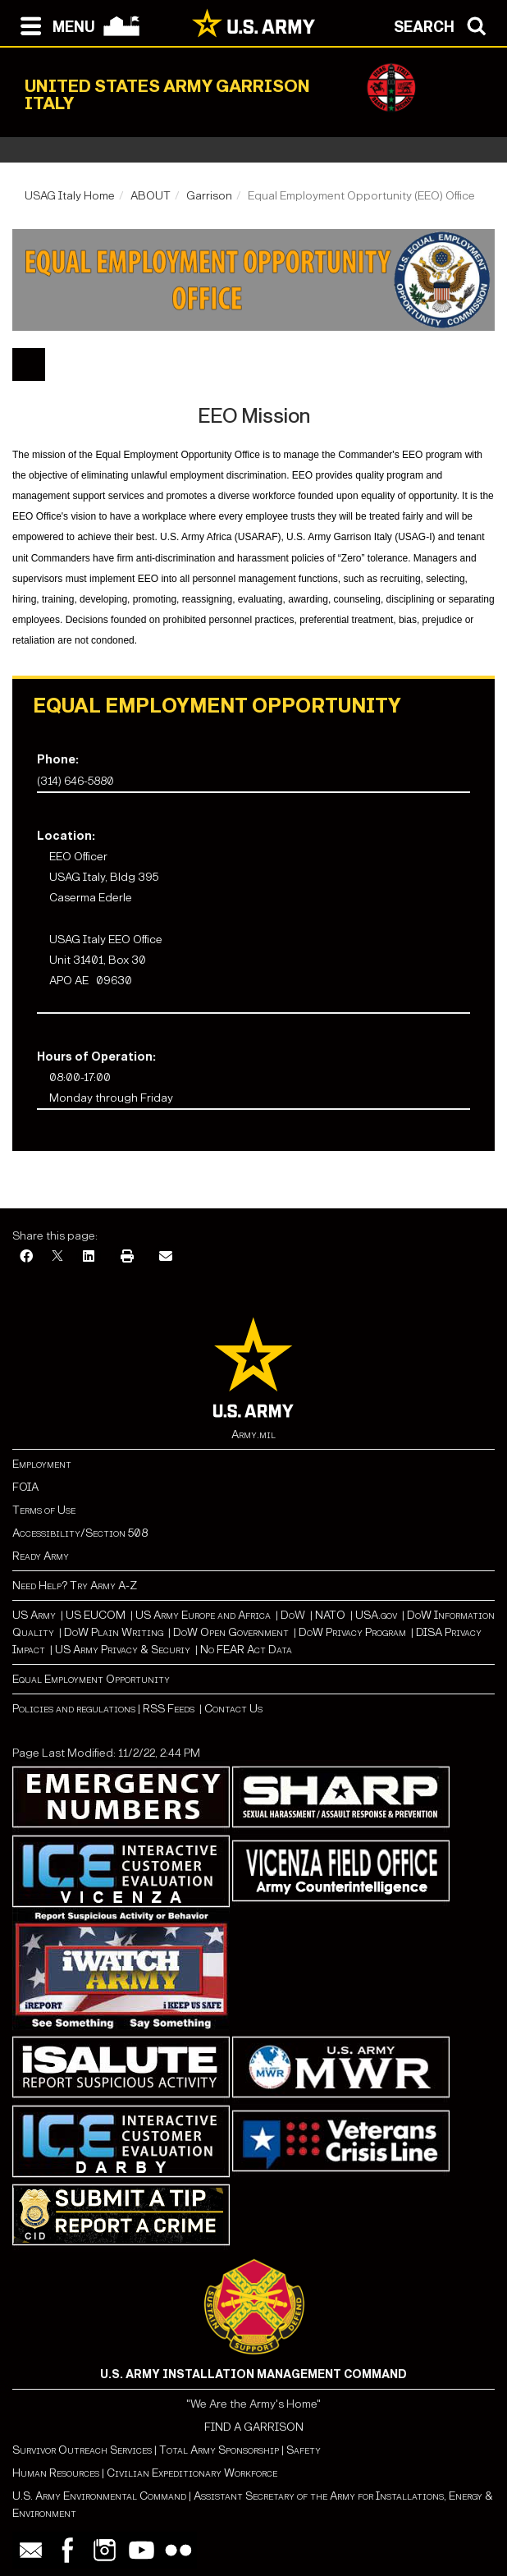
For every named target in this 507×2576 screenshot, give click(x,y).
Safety (303, 2450)
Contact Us (233, 1709)
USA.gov (376, 1615)
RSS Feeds (170, 1709)
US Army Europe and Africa (203, 1615)
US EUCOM (96, 1615)
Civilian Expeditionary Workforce (192, 2473)
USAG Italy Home (70, 196)
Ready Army (40, 1556)
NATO (330, 1615)
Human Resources (55, 2473)
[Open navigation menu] (53, 24)
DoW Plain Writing (113, 1632)
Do (288, 1615)
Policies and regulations (73, 1709)
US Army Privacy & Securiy (122, 1650)
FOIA (25, 1487)
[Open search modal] (444, 24)
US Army (34, 1615)
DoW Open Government (231, 1632)
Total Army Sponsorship (219, 2450)
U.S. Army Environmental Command (99, 2496)
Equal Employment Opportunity (91, 1679)
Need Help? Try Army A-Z (74, 1586)
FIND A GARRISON (254, 2427)
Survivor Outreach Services (82, 2450)
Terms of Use (43, 1510)
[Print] (127, 1257)
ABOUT (150, 196)
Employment (41, 1464)
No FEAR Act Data (246, 1650)
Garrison (209, 196)
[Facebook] (26, 1257)
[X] (57, 1257)
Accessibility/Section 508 (80, 1533)
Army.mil (253, 1435)
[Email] (166, 1257)
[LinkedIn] (89, 1257)
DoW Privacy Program (352, 1632)
